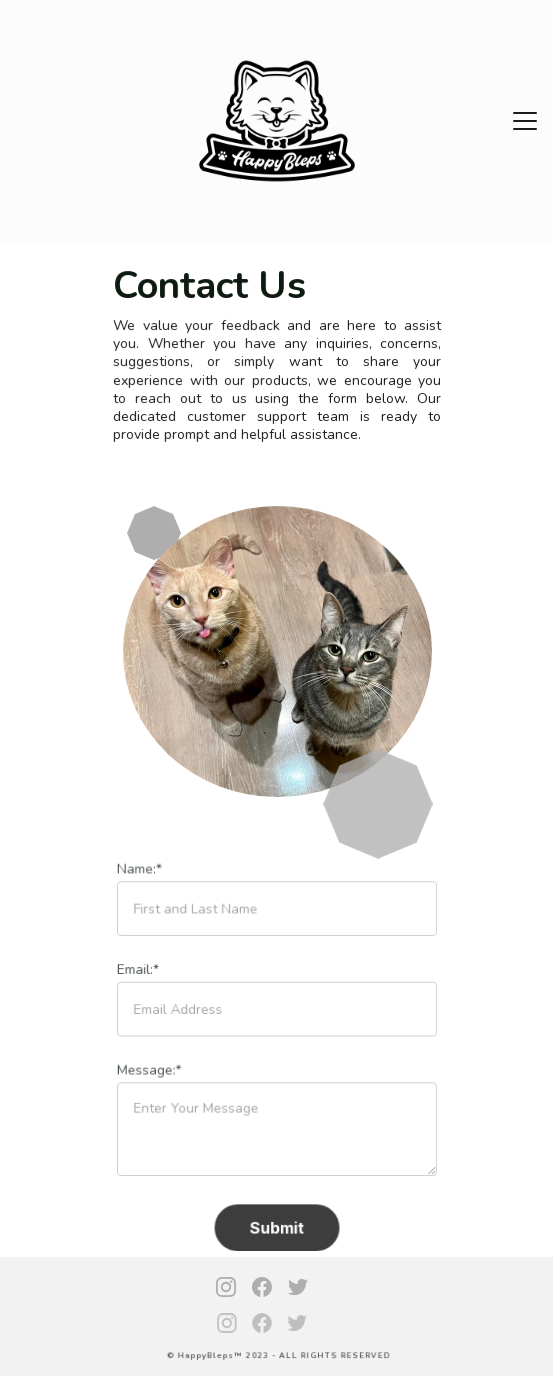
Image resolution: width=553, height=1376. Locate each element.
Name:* (141, 872)
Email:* (139, 971)
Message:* (150, 1070)
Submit (277, 1224)
